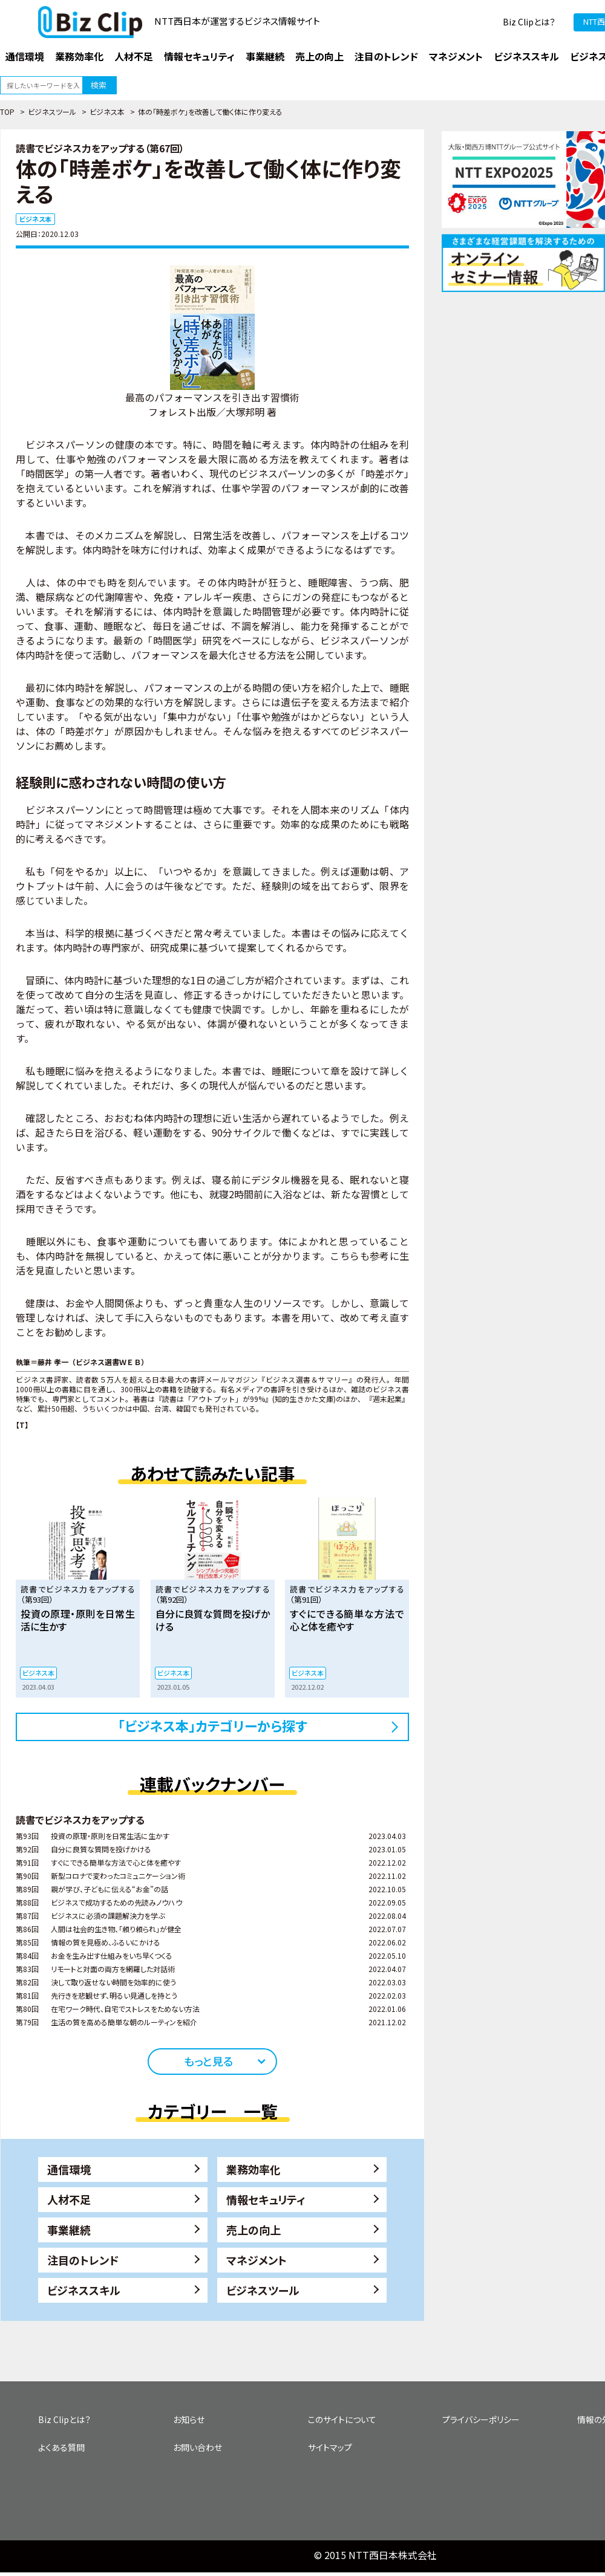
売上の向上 (253, 2229)
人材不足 (69, 2199)
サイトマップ (330, 2447)
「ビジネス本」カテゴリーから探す (212, 1725)
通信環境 (69, 2169)
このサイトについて (342, 2419)
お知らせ (188, 2419)
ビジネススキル (83, 2290)
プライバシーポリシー (481, 2419)
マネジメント (256, 2260)
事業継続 (69, 2229)
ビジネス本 (107, 111)
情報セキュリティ (266, 2199)
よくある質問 (61, 2447)
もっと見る (208, 2061)
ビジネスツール (52, 111)
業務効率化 (253, 2169)
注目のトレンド (83, 2260)
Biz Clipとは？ (529, 22)
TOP (7, 111)
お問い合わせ (197, 2447)
